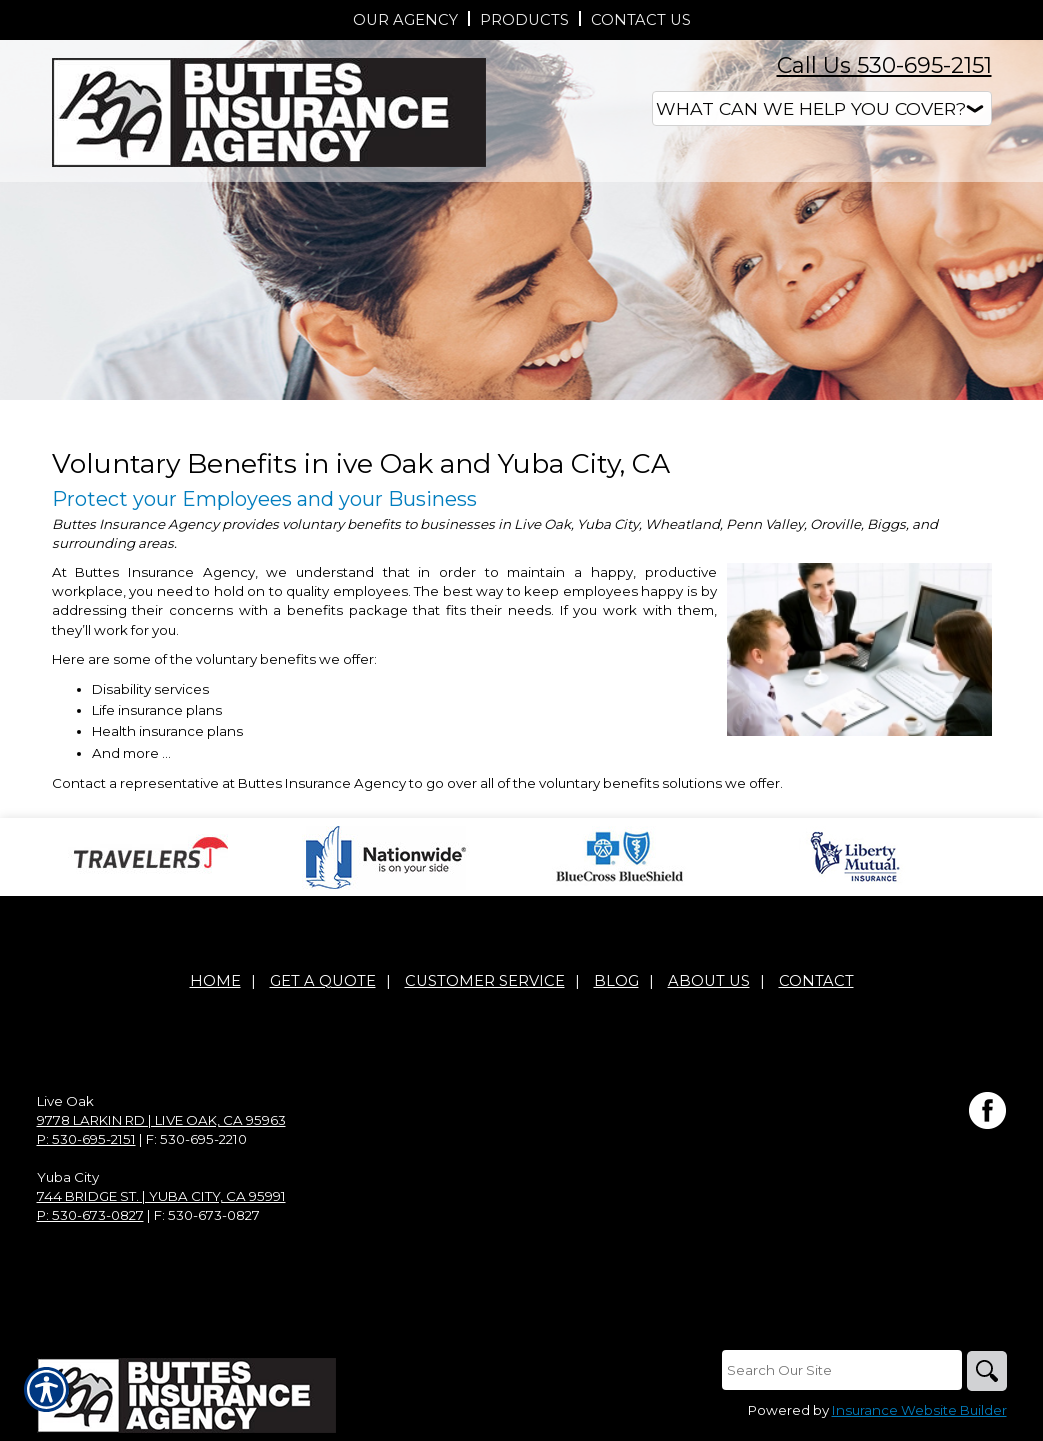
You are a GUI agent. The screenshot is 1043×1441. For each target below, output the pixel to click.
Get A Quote (323, 981)
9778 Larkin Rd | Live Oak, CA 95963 (161, 1120)
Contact (816, 981)
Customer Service (485, 981)
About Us (709, 981)
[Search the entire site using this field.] (842, 1370)
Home (215, 981)
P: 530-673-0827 (90, 1215)
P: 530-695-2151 (86, 1139)
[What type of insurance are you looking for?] (822, 108)
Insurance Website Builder (919, 1410)
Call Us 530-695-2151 (884, 65)
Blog (616, 981)
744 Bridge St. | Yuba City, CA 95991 (161, 1196)
